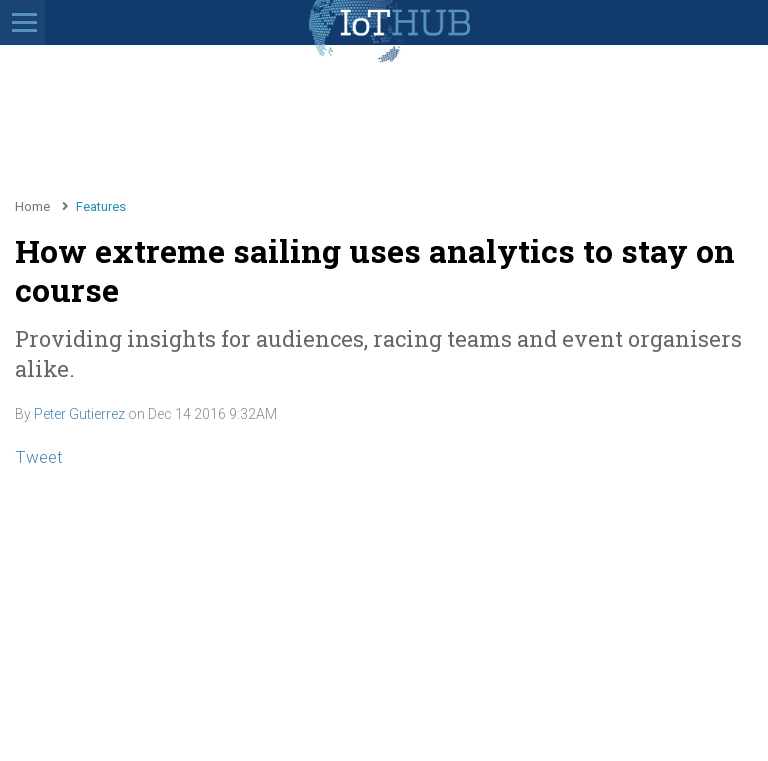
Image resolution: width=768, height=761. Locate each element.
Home (32, 206)
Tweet (39, 457)
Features (101, 206)
